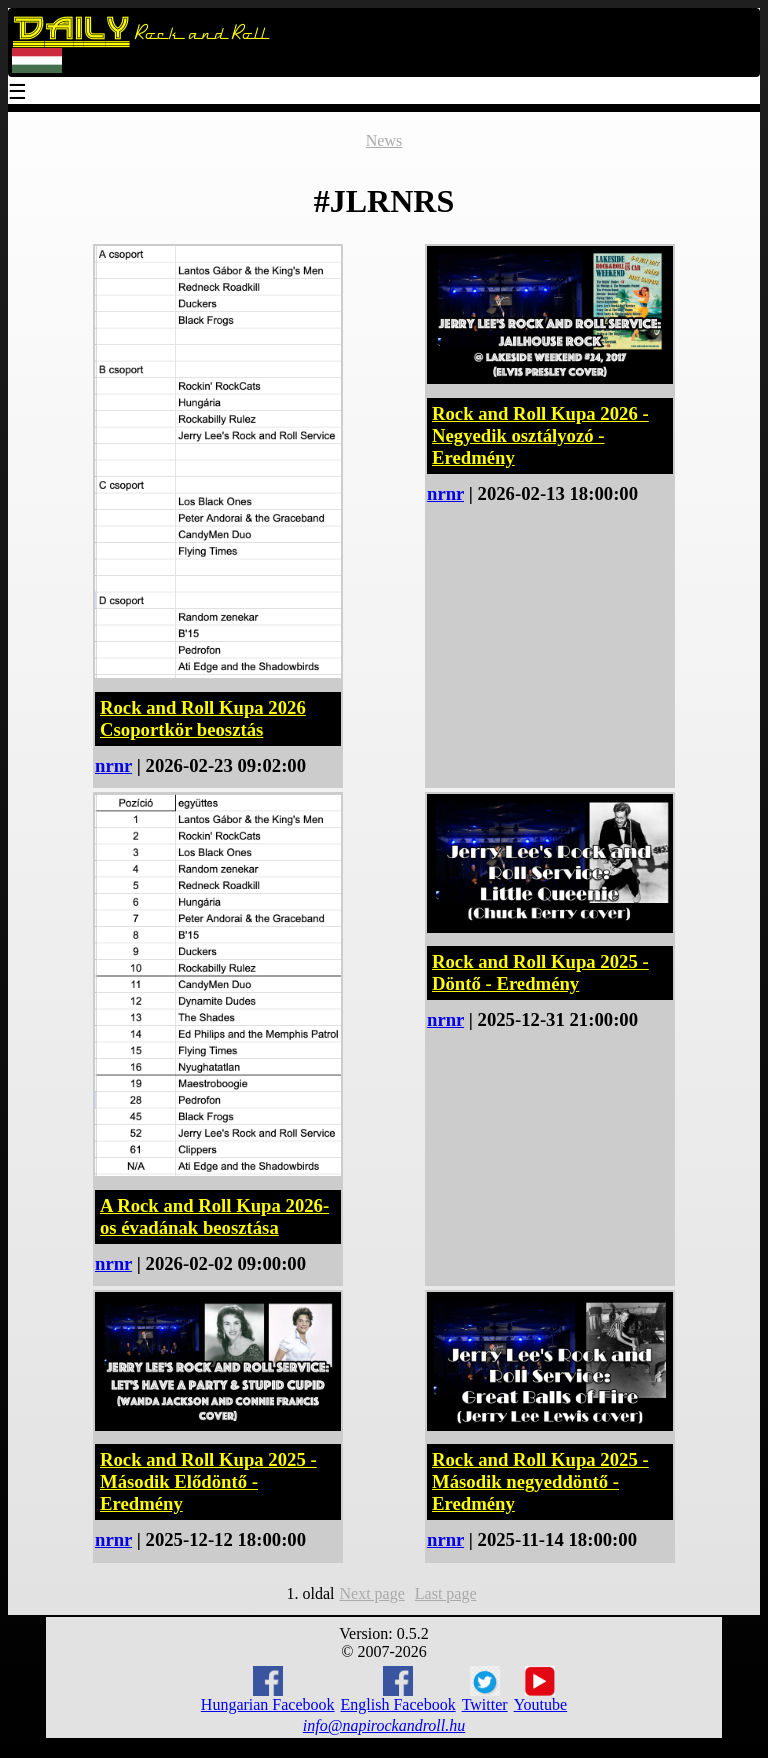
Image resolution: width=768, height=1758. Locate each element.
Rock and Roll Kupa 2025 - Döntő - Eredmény (540, 972)
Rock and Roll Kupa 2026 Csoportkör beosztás (203, 718)
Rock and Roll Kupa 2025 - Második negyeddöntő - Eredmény (540, 1481)
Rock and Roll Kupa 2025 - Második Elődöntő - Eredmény (208, 1481)
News (384, 140)
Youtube (541, 1690)
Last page (446, 1593)
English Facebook (398, 1689)
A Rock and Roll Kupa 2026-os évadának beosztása (214, 1216)
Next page (371, 1593)
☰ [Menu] (18, 93)
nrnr (113, 765)
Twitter (485, 1690)
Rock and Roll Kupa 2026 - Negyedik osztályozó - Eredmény (540, 435)
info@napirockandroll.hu (384, 1725)
